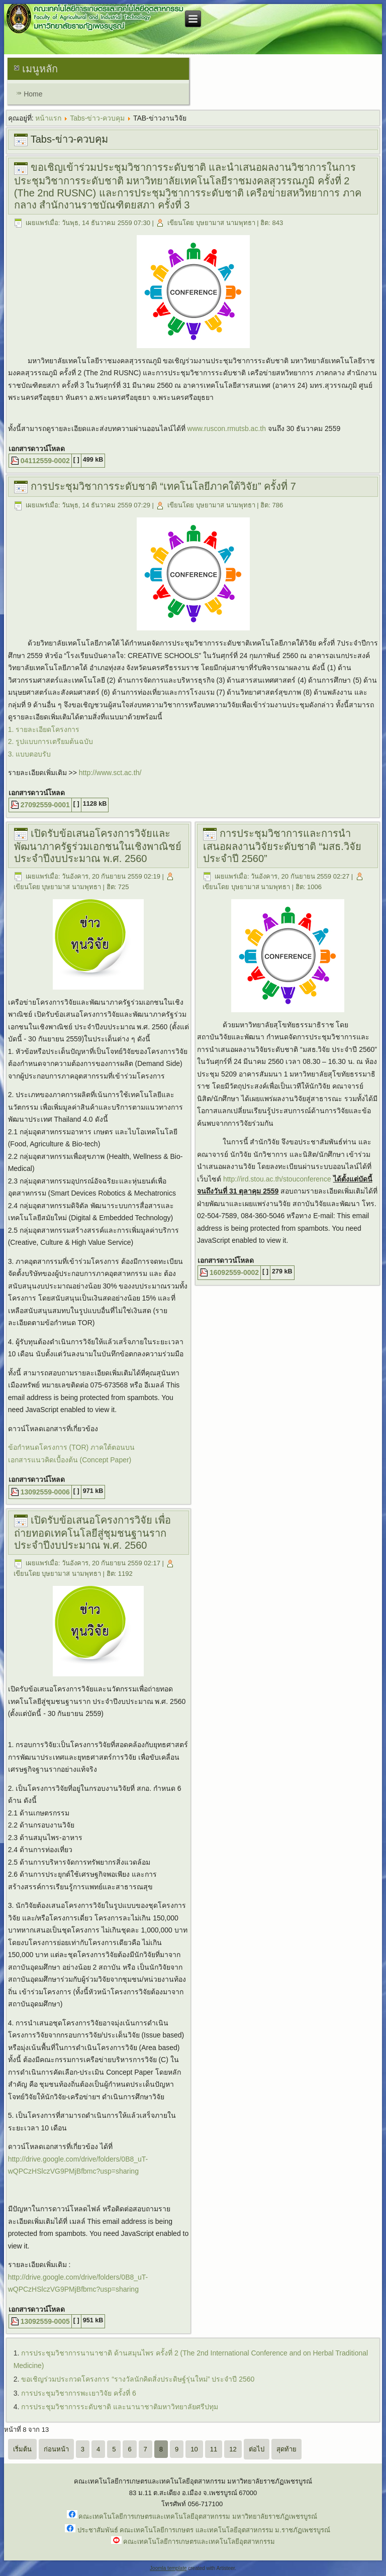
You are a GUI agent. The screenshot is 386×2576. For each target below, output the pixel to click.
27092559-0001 (45, 805)
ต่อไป (256, 2449)
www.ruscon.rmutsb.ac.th (226, 428)
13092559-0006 (45, 1492)
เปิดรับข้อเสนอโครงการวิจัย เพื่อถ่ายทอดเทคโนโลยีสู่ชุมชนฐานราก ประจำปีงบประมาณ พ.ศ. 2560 (92, 1533)
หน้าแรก (48, 118)
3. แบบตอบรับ (29, 754)
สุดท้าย (286, 2449)
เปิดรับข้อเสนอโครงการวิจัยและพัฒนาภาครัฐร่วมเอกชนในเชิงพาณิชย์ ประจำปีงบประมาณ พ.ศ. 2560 (97, 846)
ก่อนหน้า (56, 2449)
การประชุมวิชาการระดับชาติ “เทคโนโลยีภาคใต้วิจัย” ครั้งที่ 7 (163, 486)
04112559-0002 (45, 461)
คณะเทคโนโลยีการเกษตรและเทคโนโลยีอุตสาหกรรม (199, 2541)
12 (232, 2449)
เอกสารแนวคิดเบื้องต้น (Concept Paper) (70, 1460)
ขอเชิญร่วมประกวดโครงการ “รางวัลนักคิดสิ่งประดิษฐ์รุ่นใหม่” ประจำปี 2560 (137, 2379)
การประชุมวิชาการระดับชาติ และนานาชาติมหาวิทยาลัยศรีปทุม (119, 2407)
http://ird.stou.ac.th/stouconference (277, 1179)
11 (213, 2449)
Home (33, 94)
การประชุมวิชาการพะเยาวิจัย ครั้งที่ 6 (78, 2393)
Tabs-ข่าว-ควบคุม (97, 118)
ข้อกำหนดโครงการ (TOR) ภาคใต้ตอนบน (71, 1447)
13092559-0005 (45, 2321)
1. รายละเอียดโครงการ (44, 729)
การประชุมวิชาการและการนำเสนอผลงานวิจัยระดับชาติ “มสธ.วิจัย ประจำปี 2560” (282, 846)
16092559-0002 (234, 1272)
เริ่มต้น (22, 2449)
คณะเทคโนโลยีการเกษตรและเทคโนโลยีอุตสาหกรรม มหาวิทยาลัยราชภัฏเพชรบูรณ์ (197, 2516)
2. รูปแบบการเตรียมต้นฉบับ (50, 741)
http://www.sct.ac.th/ (110, 773)
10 (194, 2449)
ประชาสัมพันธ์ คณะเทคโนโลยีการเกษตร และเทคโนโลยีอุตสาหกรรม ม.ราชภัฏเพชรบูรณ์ (203, 2530)
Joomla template (168, 2568)
